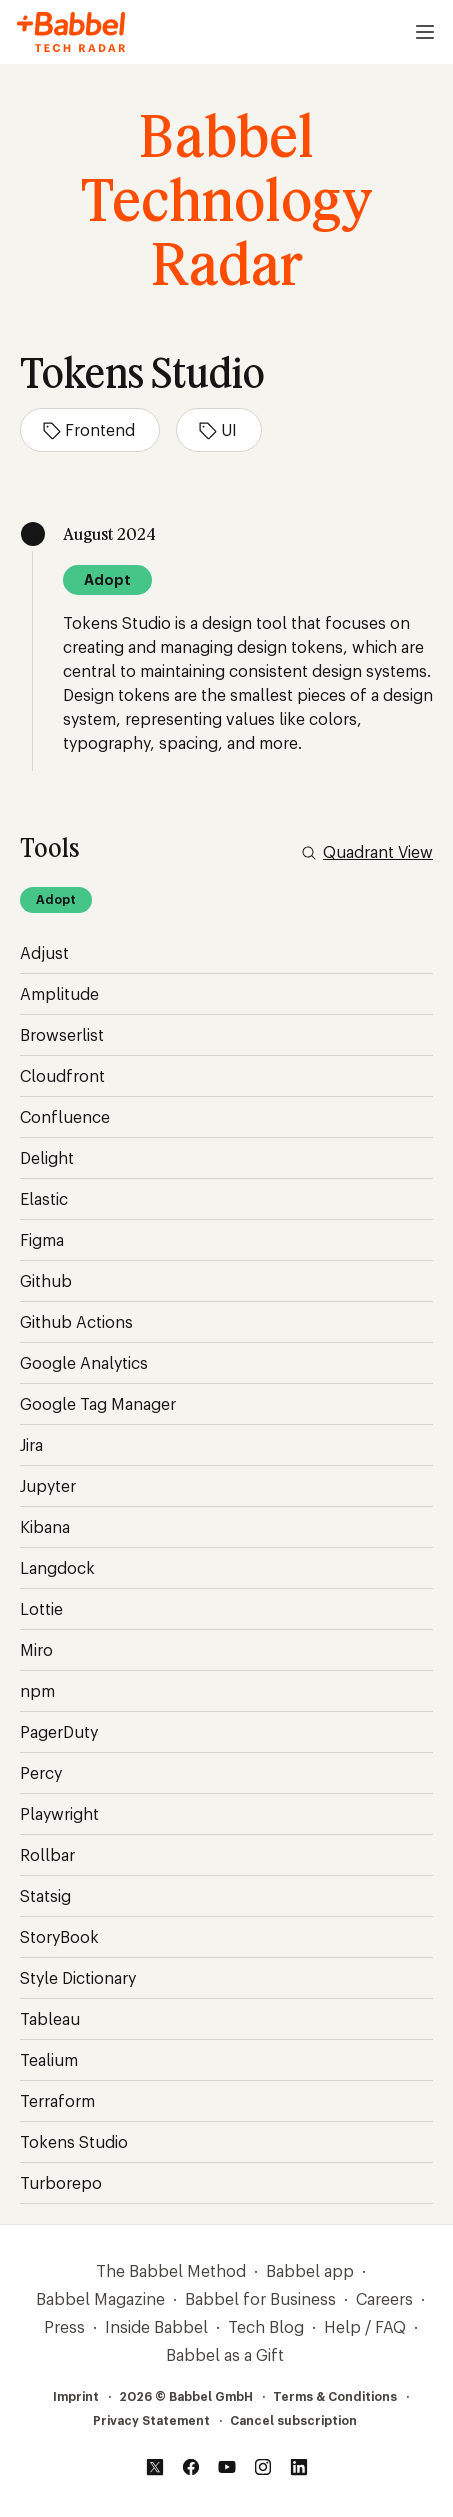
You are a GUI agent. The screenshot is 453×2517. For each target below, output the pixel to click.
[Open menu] (425, 32)
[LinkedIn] (299, 2467)
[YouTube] (227, 2467)
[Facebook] (191, 2467)
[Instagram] (263, 2467)
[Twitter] (155, 2467)
